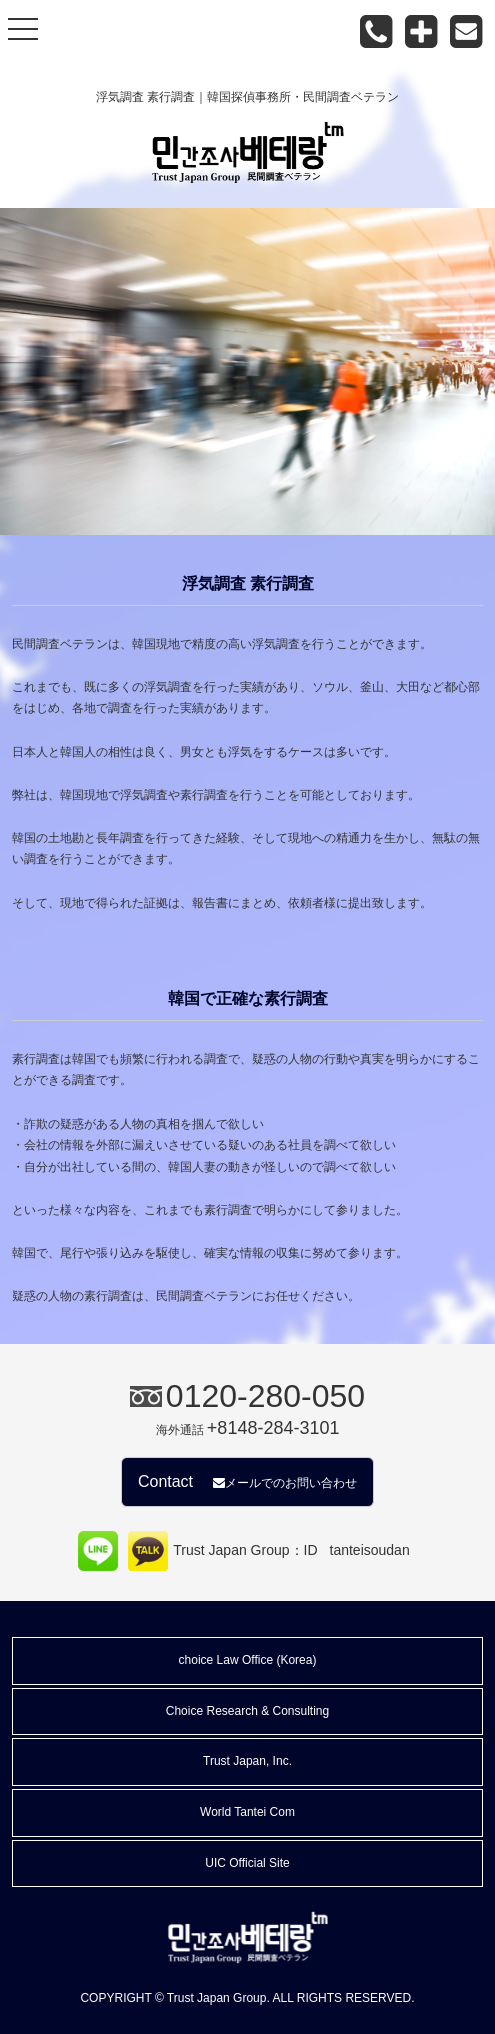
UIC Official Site (247, 1863)
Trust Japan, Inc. (247, 1761)
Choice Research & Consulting (247, 1711)
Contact (247, 1481)
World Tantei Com (247, 1812)
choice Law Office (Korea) (248, 1660)
